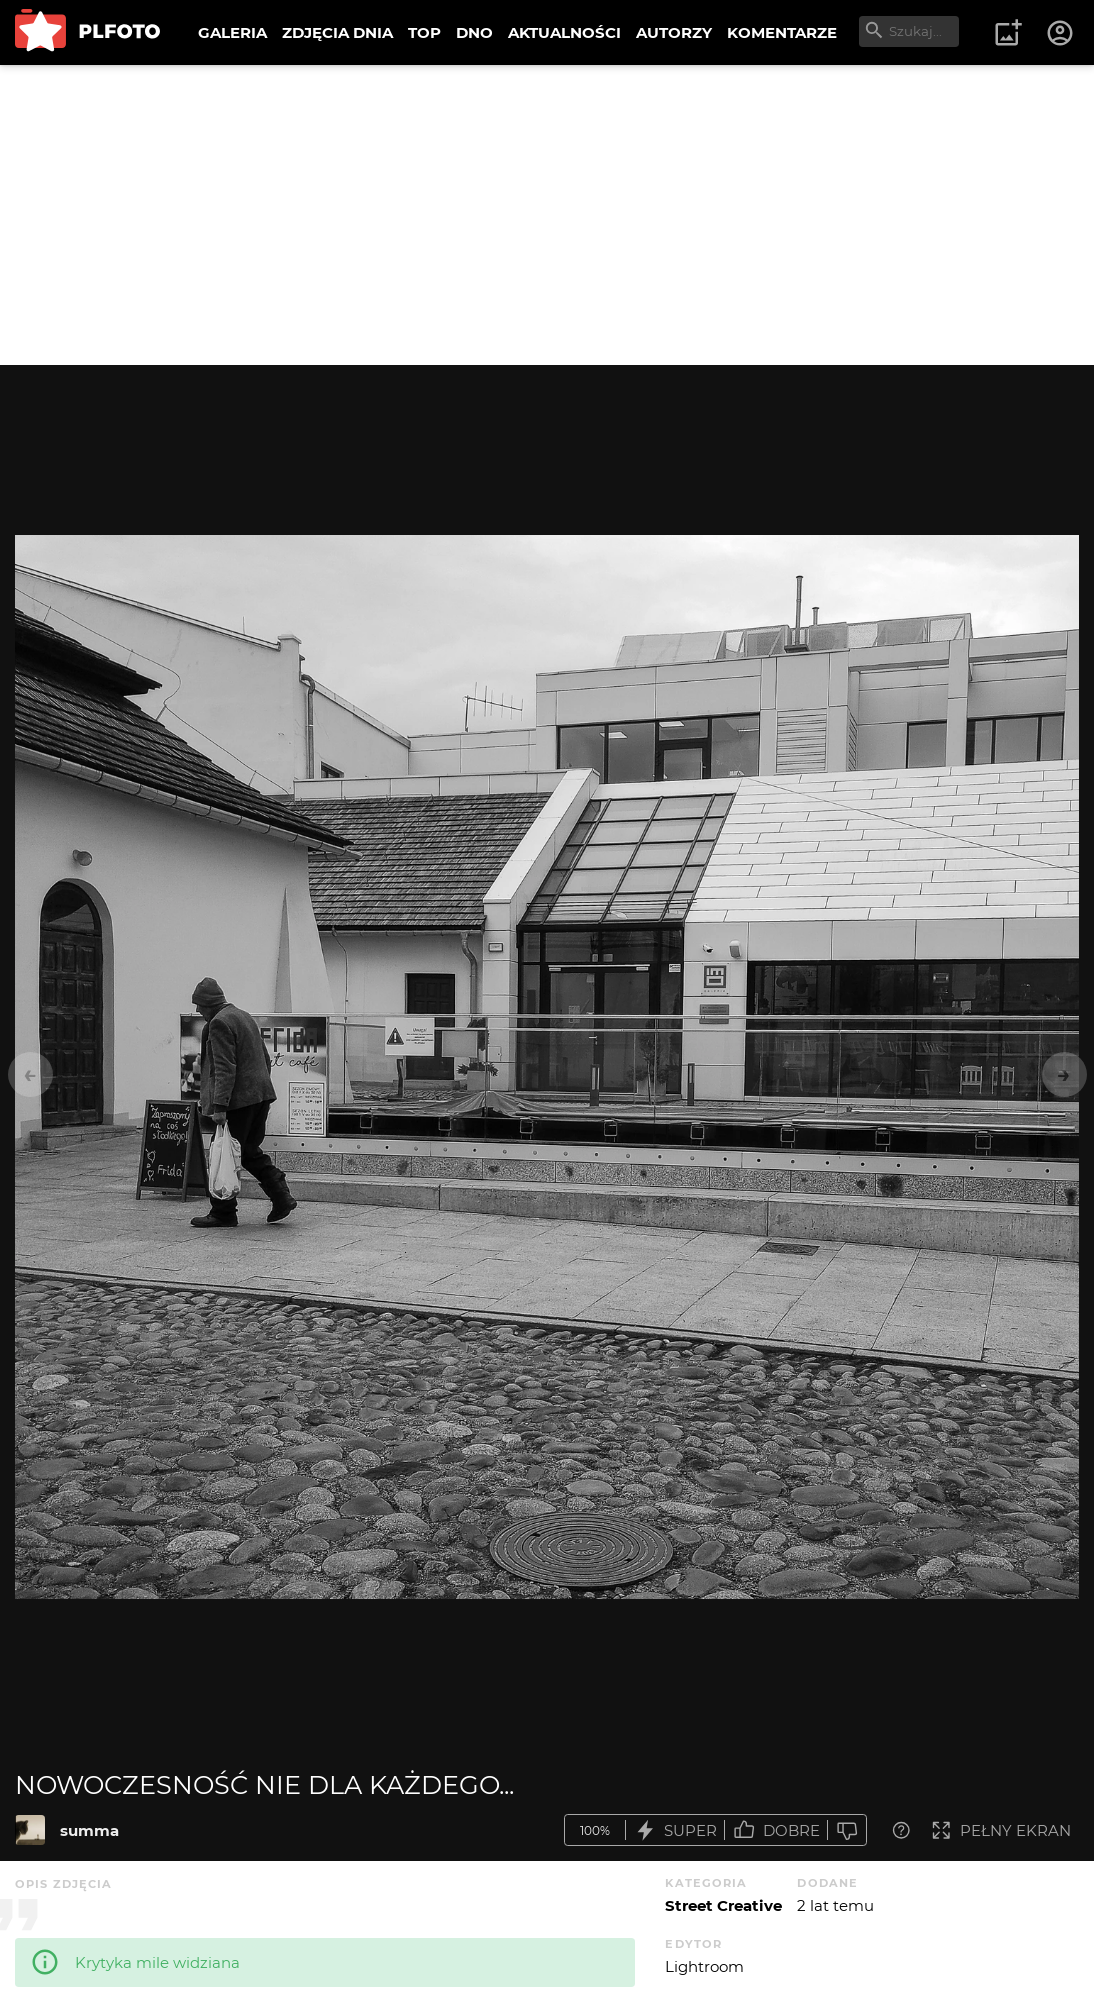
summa (89, 1830)
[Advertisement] (547, 215)
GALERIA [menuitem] (232, 32)
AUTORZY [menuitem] (674, 32)
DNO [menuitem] (474, 32)
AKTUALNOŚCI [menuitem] (564, 32)
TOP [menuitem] (424, 32)
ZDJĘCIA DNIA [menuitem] (337, 32)
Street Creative (723, 1905)
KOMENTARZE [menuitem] (782, 32)
